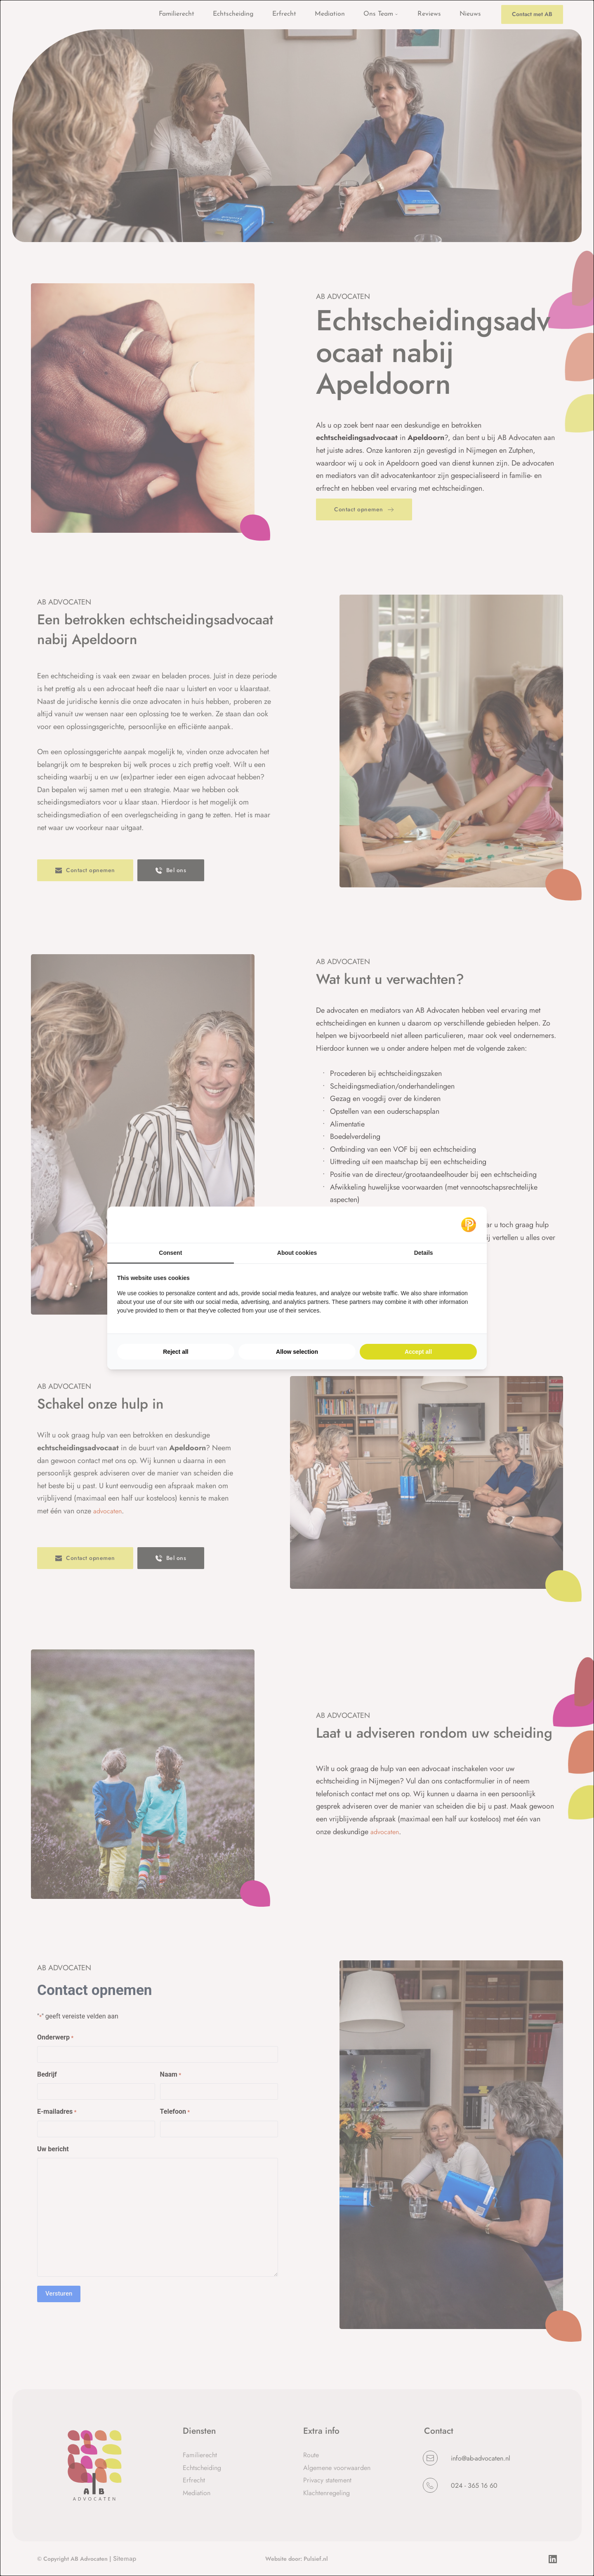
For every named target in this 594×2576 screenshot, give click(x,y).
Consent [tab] (170, 1252)
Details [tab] (423, 1252)
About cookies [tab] (297, 1252)
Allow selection (297, 1351)
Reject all (175, 1351)
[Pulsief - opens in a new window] (468, 1224)
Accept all (418, 1351)
